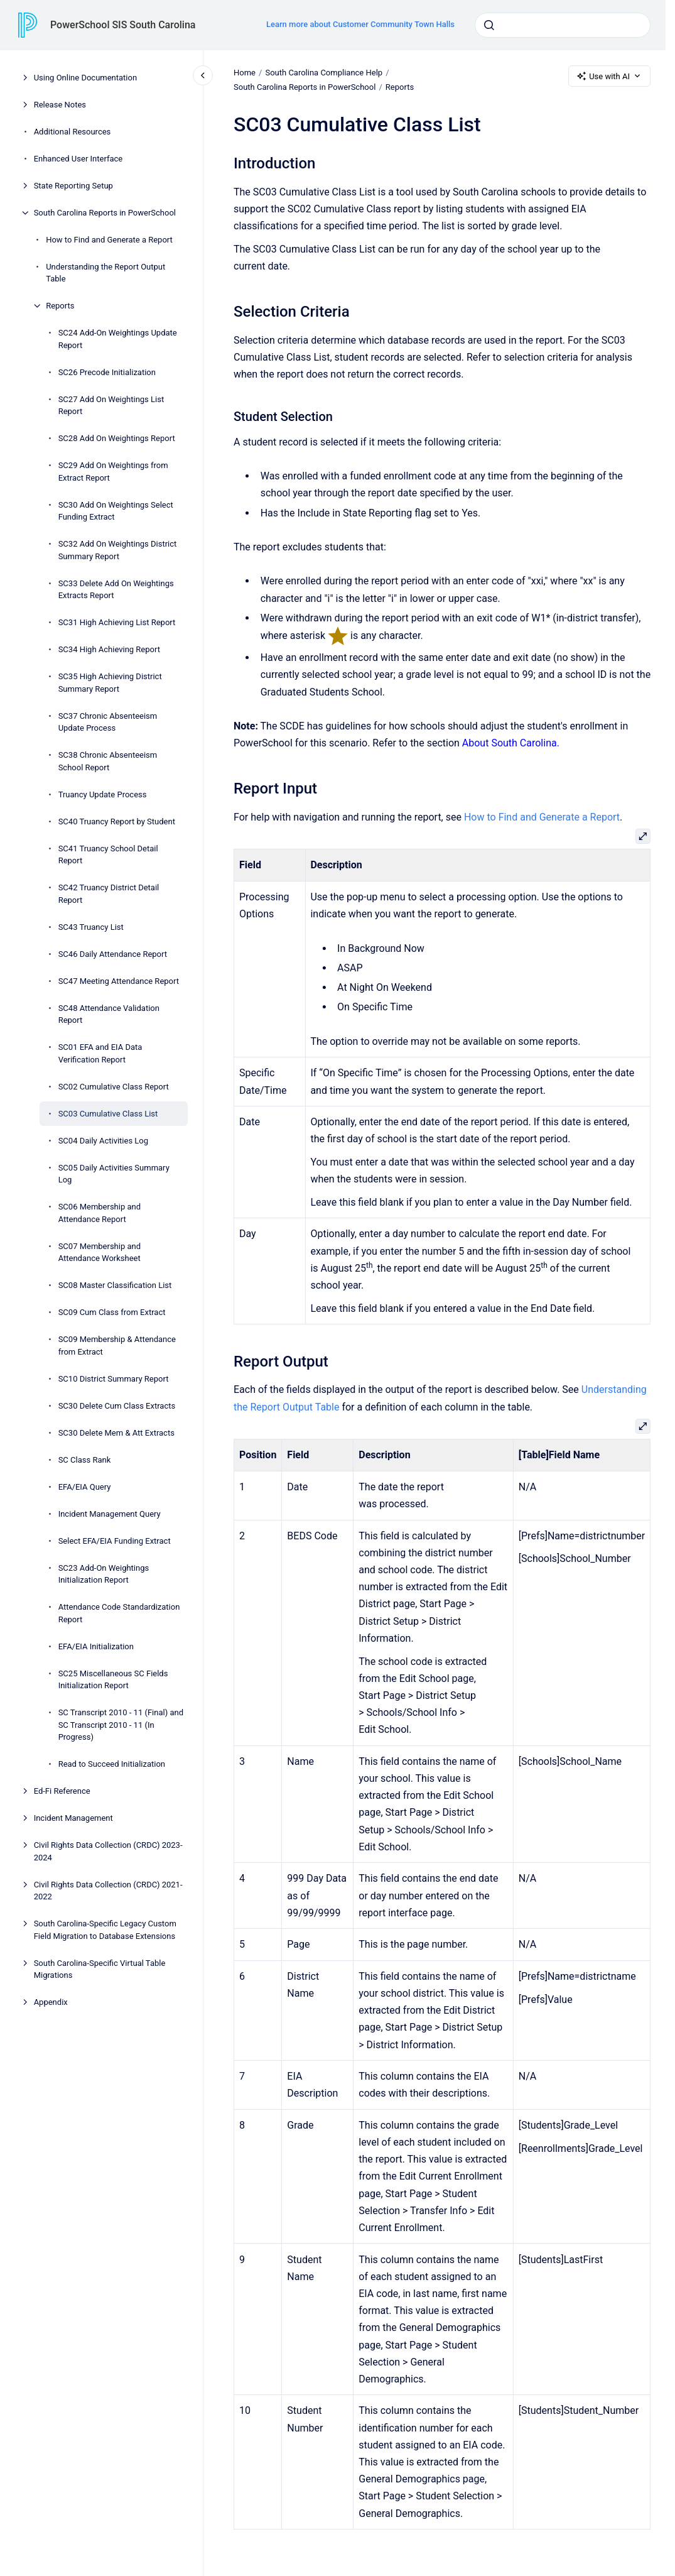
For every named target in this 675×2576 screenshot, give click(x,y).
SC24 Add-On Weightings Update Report (117, 339)
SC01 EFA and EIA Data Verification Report (100, 1053)
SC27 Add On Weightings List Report (111, 406)
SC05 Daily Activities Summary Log (114, 1174)
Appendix (51, 2002)
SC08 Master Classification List (115, 1285)
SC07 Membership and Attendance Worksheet (99, 1252)
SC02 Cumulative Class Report (113, 1086)
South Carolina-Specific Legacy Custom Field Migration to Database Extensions (105, 1930)
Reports (60, 305)
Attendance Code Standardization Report (119, 1613)
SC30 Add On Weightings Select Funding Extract (115, 511)
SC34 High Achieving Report (109, 649)
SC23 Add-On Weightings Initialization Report (103, 1574)
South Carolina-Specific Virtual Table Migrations (100, 1969)
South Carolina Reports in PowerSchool (105, 212)
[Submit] (489, 25)
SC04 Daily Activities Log (103, 1140)
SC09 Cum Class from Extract (112, 1312)
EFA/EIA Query (84, 1487)
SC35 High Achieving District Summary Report (110, 683)
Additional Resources (72, 131)
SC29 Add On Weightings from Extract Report (113, 472)
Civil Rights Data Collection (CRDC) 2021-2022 (108, 1891)
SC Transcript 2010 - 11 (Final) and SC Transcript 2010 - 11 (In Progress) (120, 1725)
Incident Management (73, 1818)
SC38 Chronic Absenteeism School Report (108, 761)
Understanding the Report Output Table (105, 273)
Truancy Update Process (102, 794)
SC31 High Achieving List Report (117, 622)
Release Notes (60, 104)
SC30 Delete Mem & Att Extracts (116, 1433)
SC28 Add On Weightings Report (116, 438)
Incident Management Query (109, 1514)
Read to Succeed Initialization (111, 1764)
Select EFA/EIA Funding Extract (114, 1541)
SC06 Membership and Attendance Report (99, 1213)
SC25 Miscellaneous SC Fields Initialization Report (113, 1680)
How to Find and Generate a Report (109, 239)
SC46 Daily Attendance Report (112, 954)
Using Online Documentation (85, 77)
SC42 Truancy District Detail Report (108, 894)
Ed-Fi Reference (62, 1791)
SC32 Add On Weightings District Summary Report (117, 550)
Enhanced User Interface (78, 158)
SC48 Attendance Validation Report (108, 1014)
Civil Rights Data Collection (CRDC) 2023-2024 (108, 1851)
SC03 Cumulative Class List (108, 1113)
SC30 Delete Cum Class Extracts (117, 1406)
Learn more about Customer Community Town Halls (360, 24)
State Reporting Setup (73, 185)
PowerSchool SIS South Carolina (122, 25)
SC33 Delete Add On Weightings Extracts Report (116, 590)
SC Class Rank (84, 1460)
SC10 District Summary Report (113, 1379)
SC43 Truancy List (91, 927)
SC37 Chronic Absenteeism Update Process (108, 722)
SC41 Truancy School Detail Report (108, 855)
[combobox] (562, 25)
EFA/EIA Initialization (96, 1646)
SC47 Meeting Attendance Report (118, 981)
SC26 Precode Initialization (107, 372)
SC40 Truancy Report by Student (116, 821)
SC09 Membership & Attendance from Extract (117, 1345)
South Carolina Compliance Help (323, 72)
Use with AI (609, 76)
